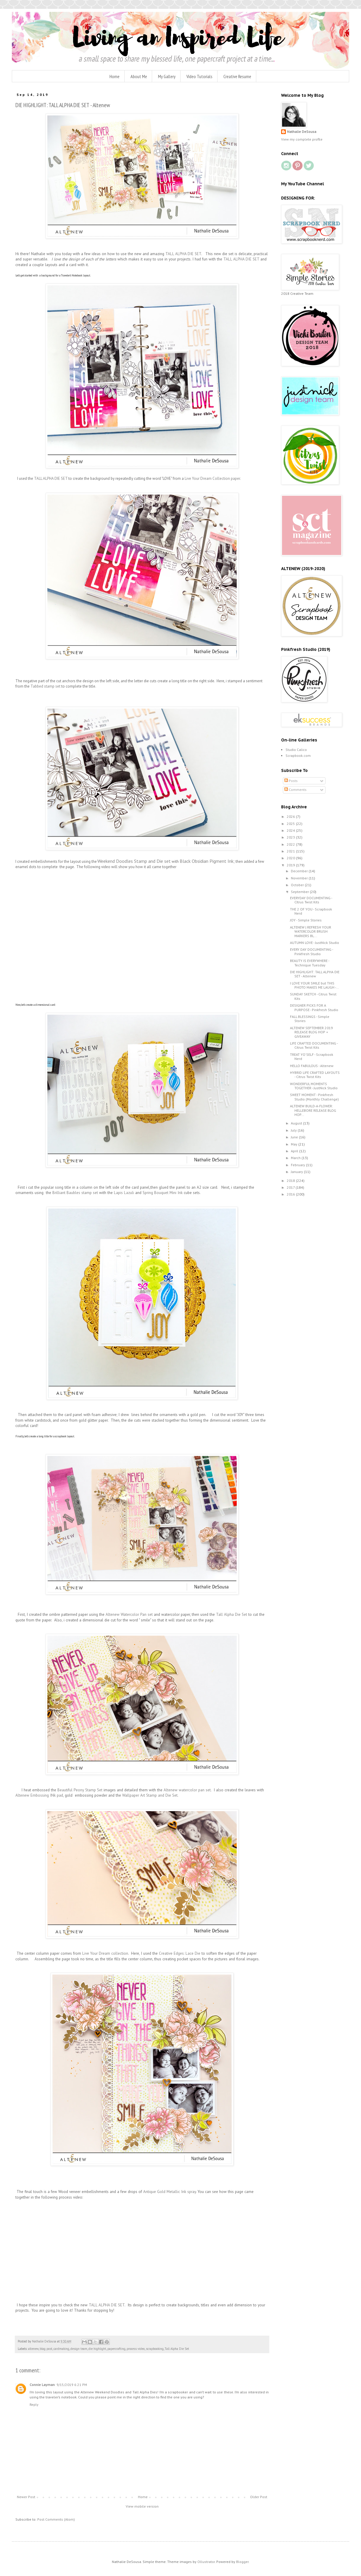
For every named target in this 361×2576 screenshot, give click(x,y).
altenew (33, 2349)
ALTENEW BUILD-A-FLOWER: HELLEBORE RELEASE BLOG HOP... (313, 1110)
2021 (291, 851)
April (295, 1151)
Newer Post (26, 2497)
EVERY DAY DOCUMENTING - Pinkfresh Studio (311, 951)
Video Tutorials (199, 76)
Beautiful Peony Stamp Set (79, 1790)
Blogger (242, 2561)
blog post (46, 2349)
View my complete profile (302, 139)
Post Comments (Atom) (56, 2519)
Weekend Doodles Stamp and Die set (134, 861)
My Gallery (166, 76)
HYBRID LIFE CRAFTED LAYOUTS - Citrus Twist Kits (315, 1074)
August (297, 1123)
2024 (291, 830)
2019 (291, 865)
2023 (291, 837)
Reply (34, 2404)
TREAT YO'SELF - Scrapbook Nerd (311, 1056)
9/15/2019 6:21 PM (72, 2384)
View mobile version (142, 2506)
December (300, 871)
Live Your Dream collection (104, 1953)
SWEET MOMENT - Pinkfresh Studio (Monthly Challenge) (314, 1096)
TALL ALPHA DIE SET (183, 253)
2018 (291, 1180)
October (298, 885)
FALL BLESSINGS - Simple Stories (309, 1018)
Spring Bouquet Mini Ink (163, 1192)
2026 (291, 816)
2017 (291, 1187)
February (298, 1165)
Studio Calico (296, 749)
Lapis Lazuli (123, 1192)
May (294, 1144)
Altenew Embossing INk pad (39, 1795)
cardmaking (61, 2349)
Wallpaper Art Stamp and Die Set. (149, 1795)
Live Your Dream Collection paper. (213, 478)
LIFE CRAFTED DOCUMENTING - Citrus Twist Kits (314, 1045)
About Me (138, 76)
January (297, 1171)
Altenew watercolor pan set (187, 1790)
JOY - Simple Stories (306, 920)
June (295, 1137)
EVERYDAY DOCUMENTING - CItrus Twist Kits (311, 900)
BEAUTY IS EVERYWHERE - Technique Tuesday (309, 962)
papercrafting (116, 2349)
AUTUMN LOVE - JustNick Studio (314, 942)
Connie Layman (42, 2384)
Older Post (258, 2497)
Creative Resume (237, 76)
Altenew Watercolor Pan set (129, 1614)
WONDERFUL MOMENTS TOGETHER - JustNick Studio (314, 1086)
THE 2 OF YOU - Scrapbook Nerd (311, 911)
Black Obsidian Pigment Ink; (207, 861)
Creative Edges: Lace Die (179, 1953)
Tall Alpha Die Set (231, 1614)
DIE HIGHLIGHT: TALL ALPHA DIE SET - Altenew (314, 974)
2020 (291, 858)
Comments (295, 789)
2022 (291, 844)
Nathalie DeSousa (301, 131)
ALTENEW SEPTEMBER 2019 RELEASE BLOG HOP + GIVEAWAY (311, 1032)
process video (136, 2349)
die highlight (97, 2349)
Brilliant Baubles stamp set (75, 1192)
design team (78, 2349)
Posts (291, 780)
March (296, 1158)
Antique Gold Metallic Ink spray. (169, 2191)
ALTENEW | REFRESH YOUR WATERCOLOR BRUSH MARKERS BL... (310, 931)
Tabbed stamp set (45, 686)
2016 (291, 1194)
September (300, 891)
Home (114, 76)
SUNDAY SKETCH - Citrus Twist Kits (313, 996)
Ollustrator (206, 2561)
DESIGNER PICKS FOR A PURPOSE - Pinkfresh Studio (314, 1007)
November (300, 878)
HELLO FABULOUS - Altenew (311, 1065)
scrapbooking (155, 2349)
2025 (291, 823)
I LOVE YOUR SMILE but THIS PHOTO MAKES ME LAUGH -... (314, 985)
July (294, 1130)
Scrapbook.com (298, 755)
